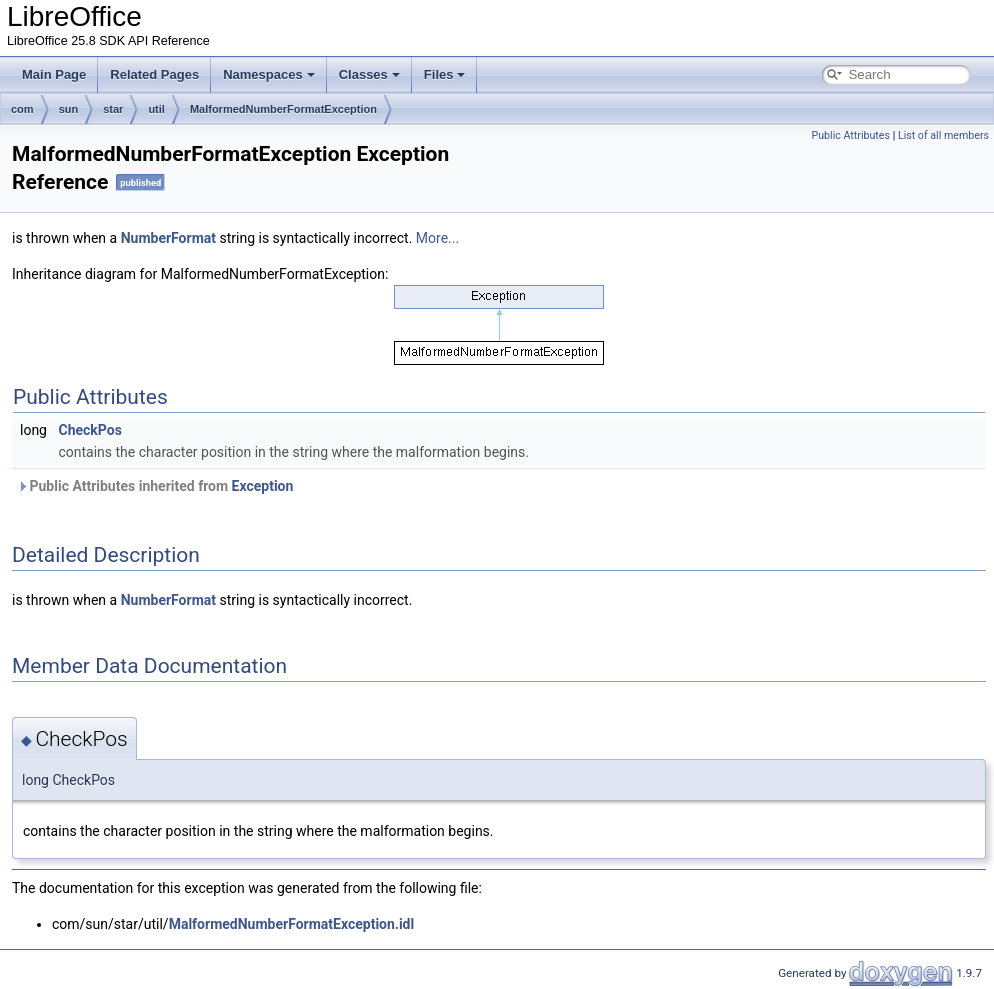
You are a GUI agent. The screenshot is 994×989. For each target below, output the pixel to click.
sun (69, 109)
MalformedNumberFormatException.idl (292, 924)
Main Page (54, 74)
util (156, 109)
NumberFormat (168, 238)
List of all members (943, 135)
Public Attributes (850, 135)
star (113, 109)
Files (445, 74)
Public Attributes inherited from (155, 486)
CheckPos (89, 430)
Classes (369, 74)
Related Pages (154, 74)
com (22, 109)
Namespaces (269, 74)
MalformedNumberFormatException (283, 109)
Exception (263, 486)
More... (437, 238)
